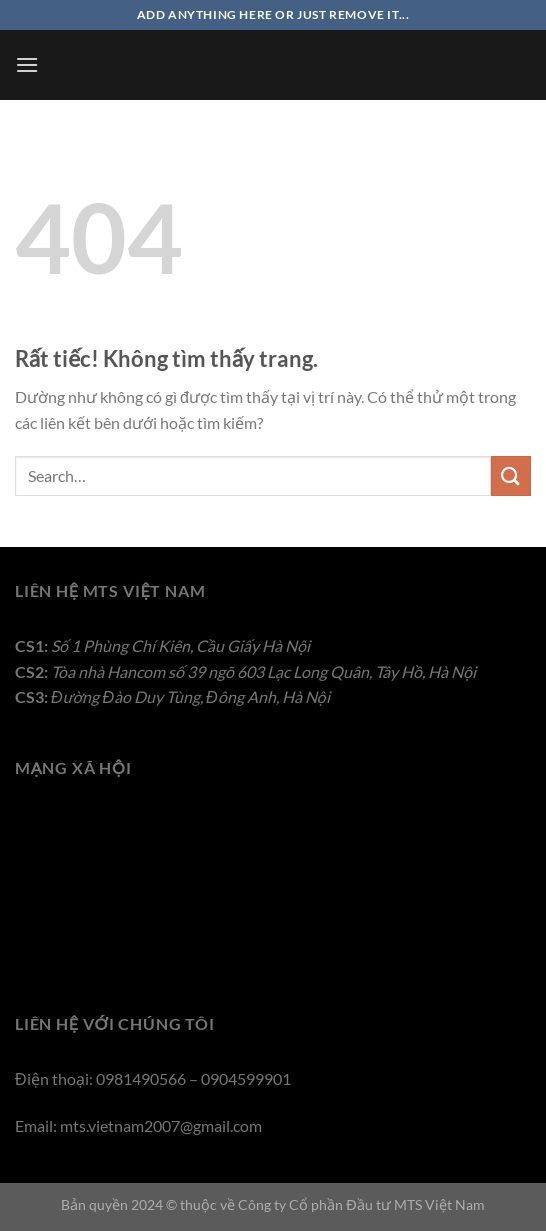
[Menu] (27, 64)
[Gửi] (511, 475)
